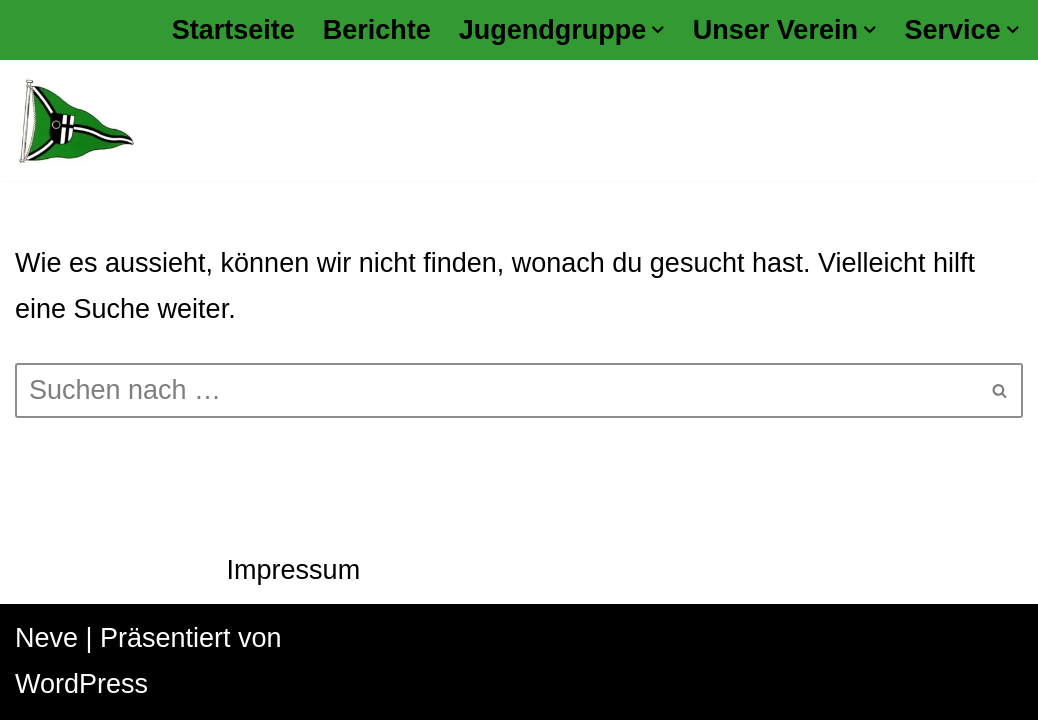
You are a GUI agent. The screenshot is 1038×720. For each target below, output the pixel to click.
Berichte (377, 30)
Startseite (233, 30)
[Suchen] (496, 390)
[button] (658, 30)
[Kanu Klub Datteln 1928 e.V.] (75, 120)
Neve (46, 638)
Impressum (294, 570)
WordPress (81, 684)
